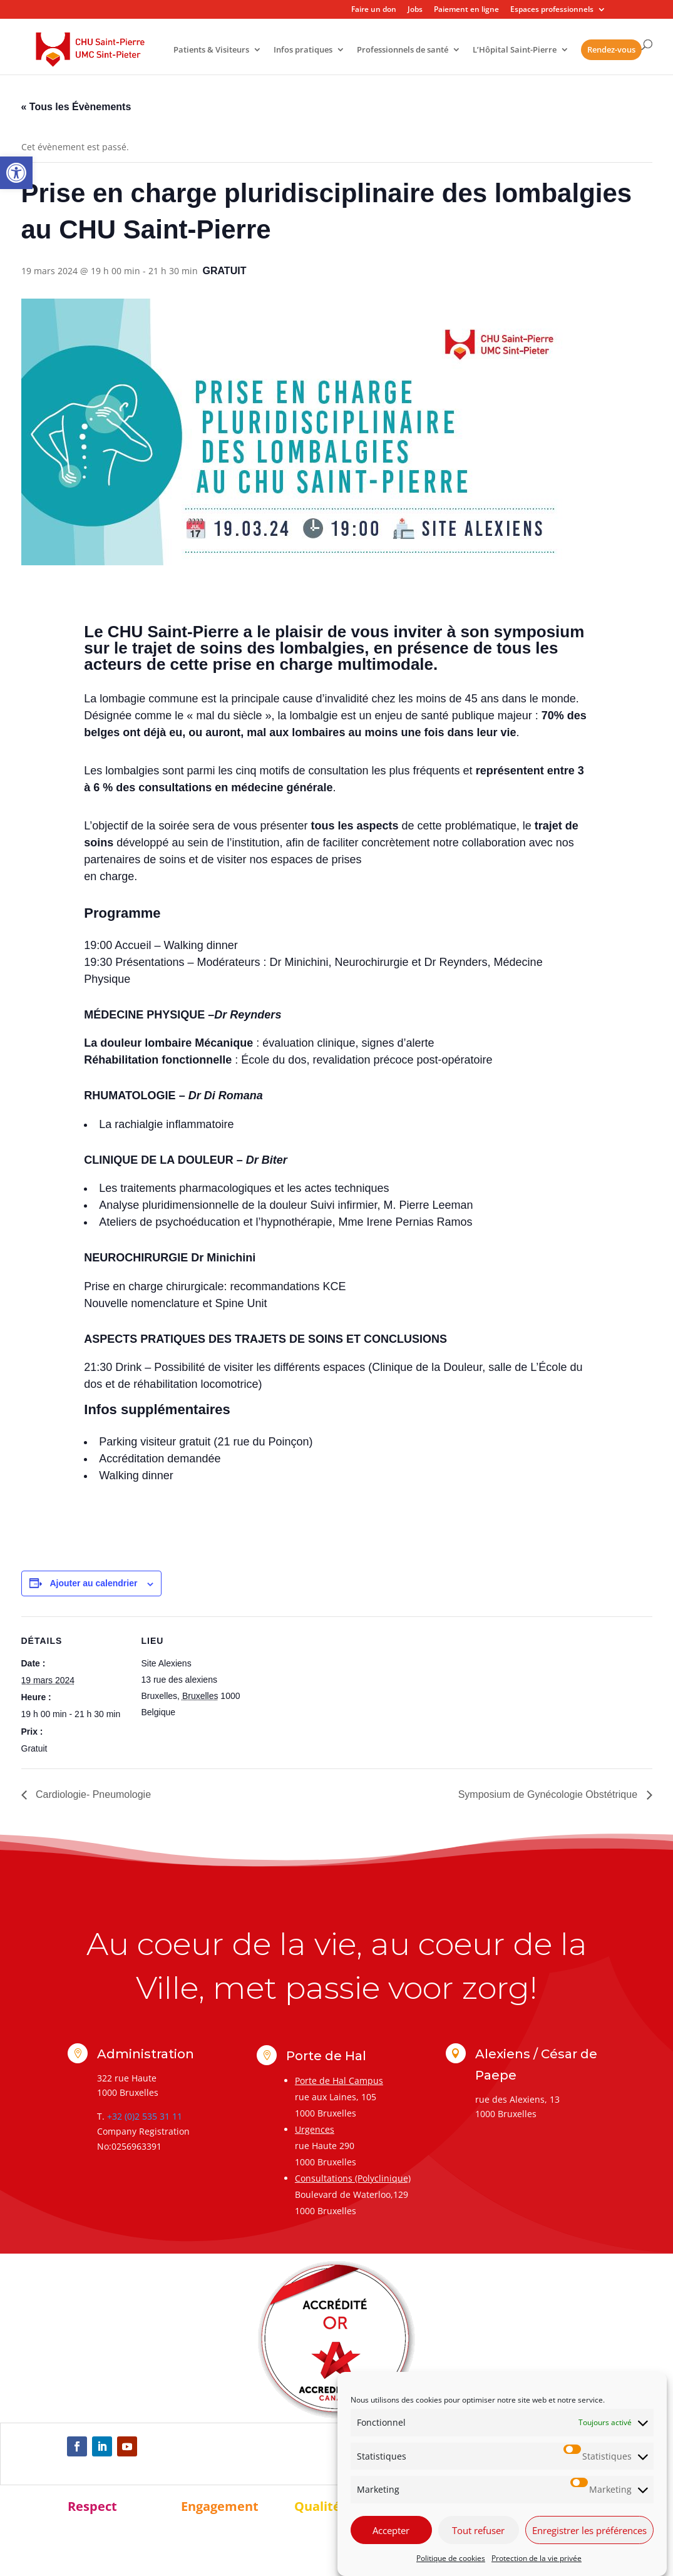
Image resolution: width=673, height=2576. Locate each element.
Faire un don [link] (373, 10)
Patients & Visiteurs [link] (211, 50)
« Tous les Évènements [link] (76, 106)
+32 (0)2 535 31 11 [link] (144, 2116)
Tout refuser (478, 2530)
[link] (16, 173)
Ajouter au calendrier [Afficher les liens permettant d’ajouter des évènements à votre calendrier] (93, 1583)
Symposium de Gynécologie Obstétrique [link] (549, 1794)
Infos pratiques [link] (303, 50)
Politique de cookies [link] (450, 2558)
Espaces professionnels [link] (551, 10)
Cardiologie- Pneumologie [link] (92, 1794)
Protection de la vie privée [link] (536, 2558)
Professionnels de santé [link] (402, 50)
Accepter (390, 2530)
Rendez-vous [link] (611, 49)
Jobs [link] (415, 10)
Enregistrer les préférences (589, 2530)
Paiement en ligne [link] (466, 10)
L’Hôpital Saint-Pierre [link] (515, 50)
